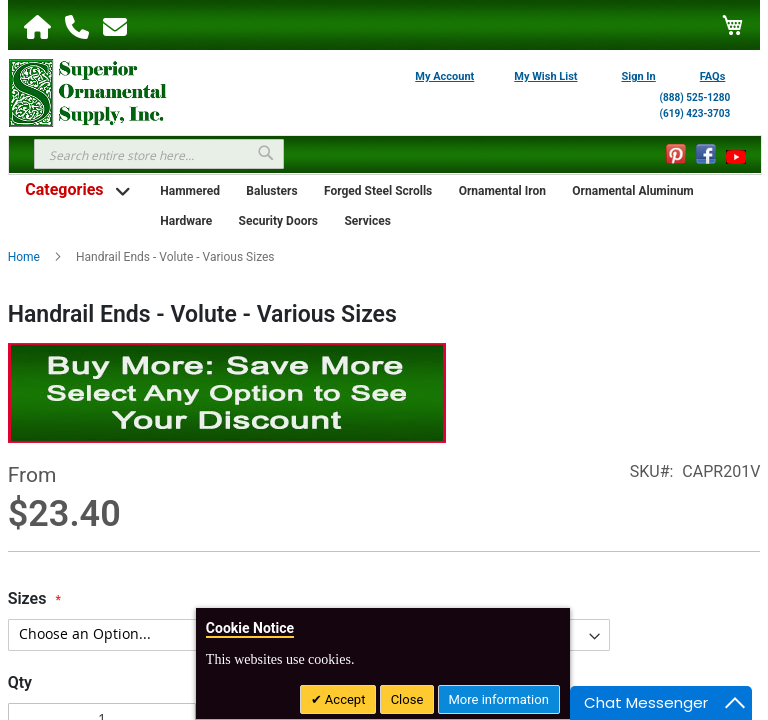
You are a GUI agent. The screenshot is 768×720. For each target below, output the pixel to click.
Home (24, 257)
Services (367, 221)
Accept (344, 699)
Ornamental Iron (502, 191)
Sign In (639, 76)
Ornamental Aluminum (632, 191)
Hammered (190, 191)
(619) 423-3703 (695, 113)
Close (407, 699)
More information (499, 699)
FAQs (713, 76)
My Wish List (545, 76)
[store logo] (88, 91)
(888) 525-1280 (695, 97)
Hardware (186, 221)
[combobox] (159, 154)
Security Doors (278, 221)
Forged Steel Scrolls (378, 191)
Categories (64, 189)
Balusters (271, 191)
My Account (444, 76)
